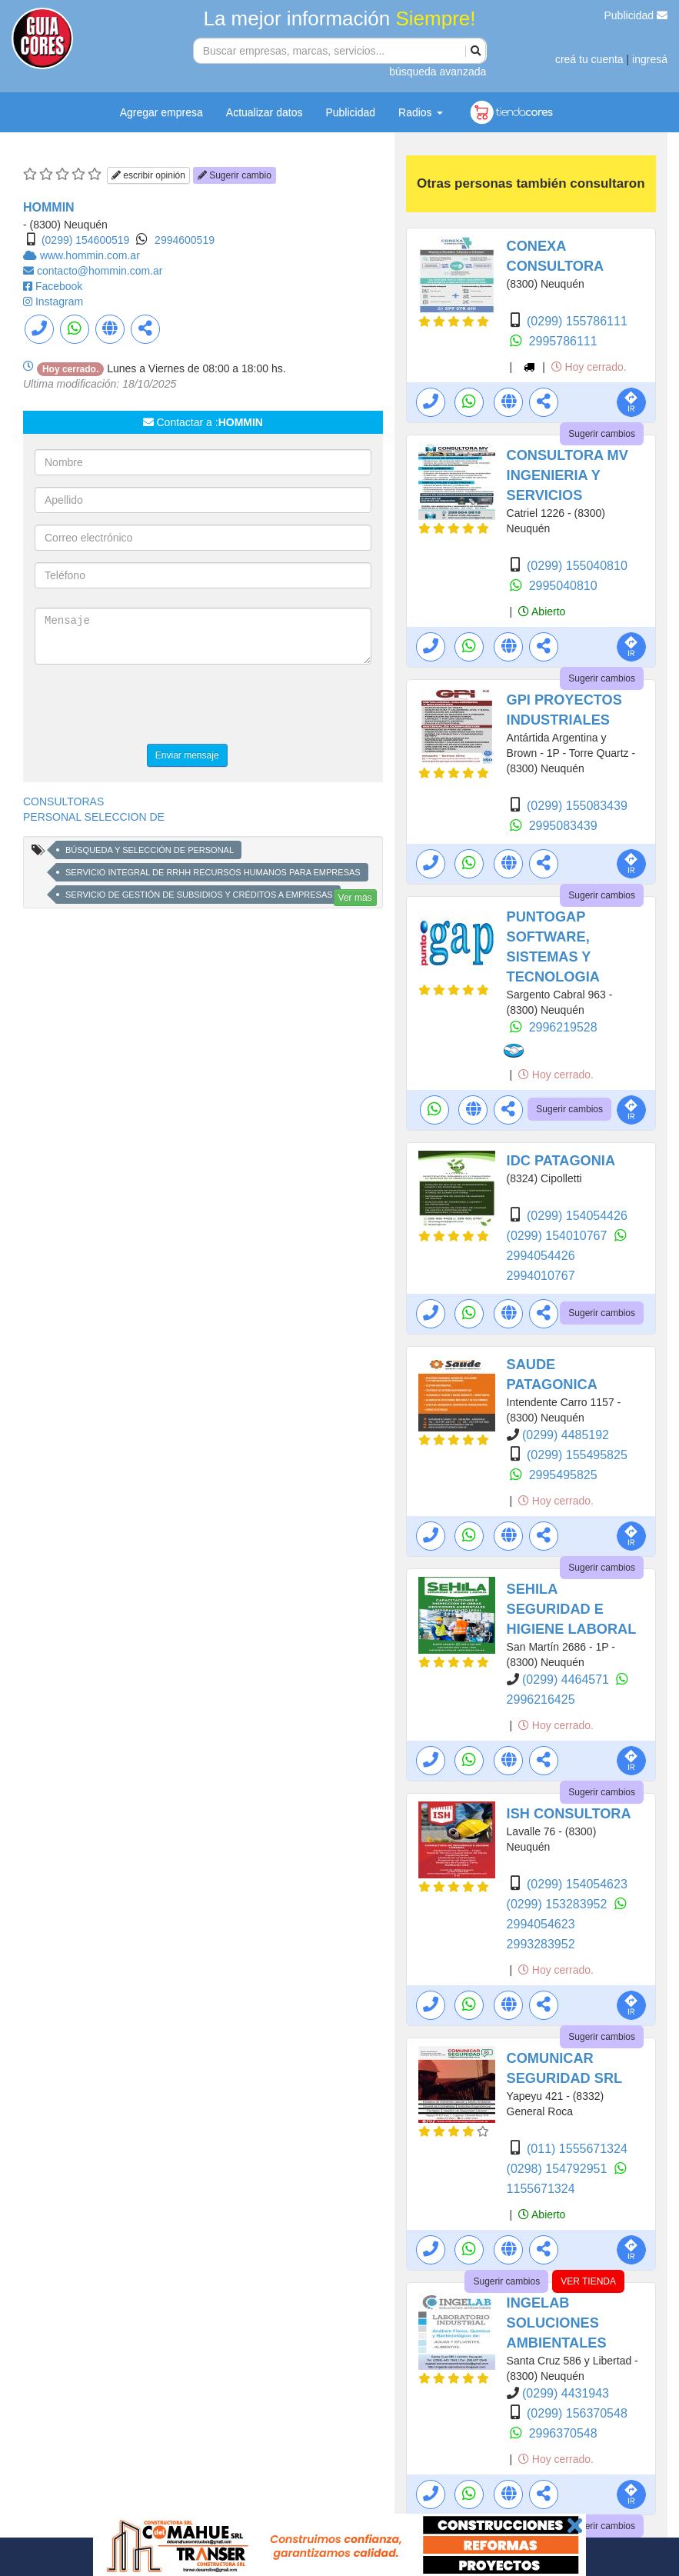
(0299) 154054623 (577, 1884)
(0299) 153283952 (559, 1904)
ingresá (649, 59)
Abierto (541, 611)
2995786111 (563, 341)
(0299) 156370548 (577, 2413)
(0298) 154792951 (559, 2168)
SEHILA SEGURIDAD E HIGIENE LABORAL (572, 1609)
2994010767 (541, 1275)
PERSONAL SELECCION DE (94, 817)
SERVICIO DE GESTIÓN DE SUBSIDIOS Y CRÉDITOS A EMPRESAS (199, 894)
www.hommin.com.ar (90, 255)
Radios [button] (420, 112)
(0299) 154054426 (577, 1215)
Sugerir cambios (601, 433)
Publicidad (636, 15)
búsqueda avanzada (437, 71)
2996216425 (541, 1699)
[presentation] (151, 706)
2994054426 (541, 1255)
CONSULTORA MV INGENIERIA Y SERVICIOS (567, 475)
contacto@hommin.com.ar (100, 271)
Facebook (58, 286)
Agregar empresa (161, 112)
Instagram (59, 301)
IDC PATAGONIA (561, 1160)
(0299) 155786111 (577, 321)
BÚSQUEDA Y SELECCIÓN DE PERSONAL (149, 850)
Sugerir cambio (234, 175)
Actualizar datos (264, 112)
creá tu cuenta (589, 59)
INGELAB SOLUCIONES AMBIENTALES (557, 2323)
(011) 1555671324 (577, 2148)
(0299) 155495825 (577, 1454)
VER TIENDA (588, 2281)
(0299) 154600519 (85, 240)
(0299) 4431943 (565, 2393)
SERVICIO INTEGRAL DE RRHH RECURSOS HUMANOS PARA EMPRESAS (213, 872)
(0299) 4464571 (567, 1679)
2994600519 (185, 240)
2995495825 (563, 1474)
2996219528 (563, 1027)
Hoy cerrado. (589, 367)
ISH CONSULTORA (569, 1813)
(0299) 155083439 (577, 805)
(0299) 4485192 (565, 1434)
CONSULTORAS (63, 801)
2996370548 (563, 2433)
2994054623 (541, 1924)
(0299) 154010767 (559, 1235)
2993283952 (541, 1944)
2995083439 (563, 825)
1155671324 (541, 2188)
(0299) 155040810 (577, 565)
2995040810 (563, 585)
